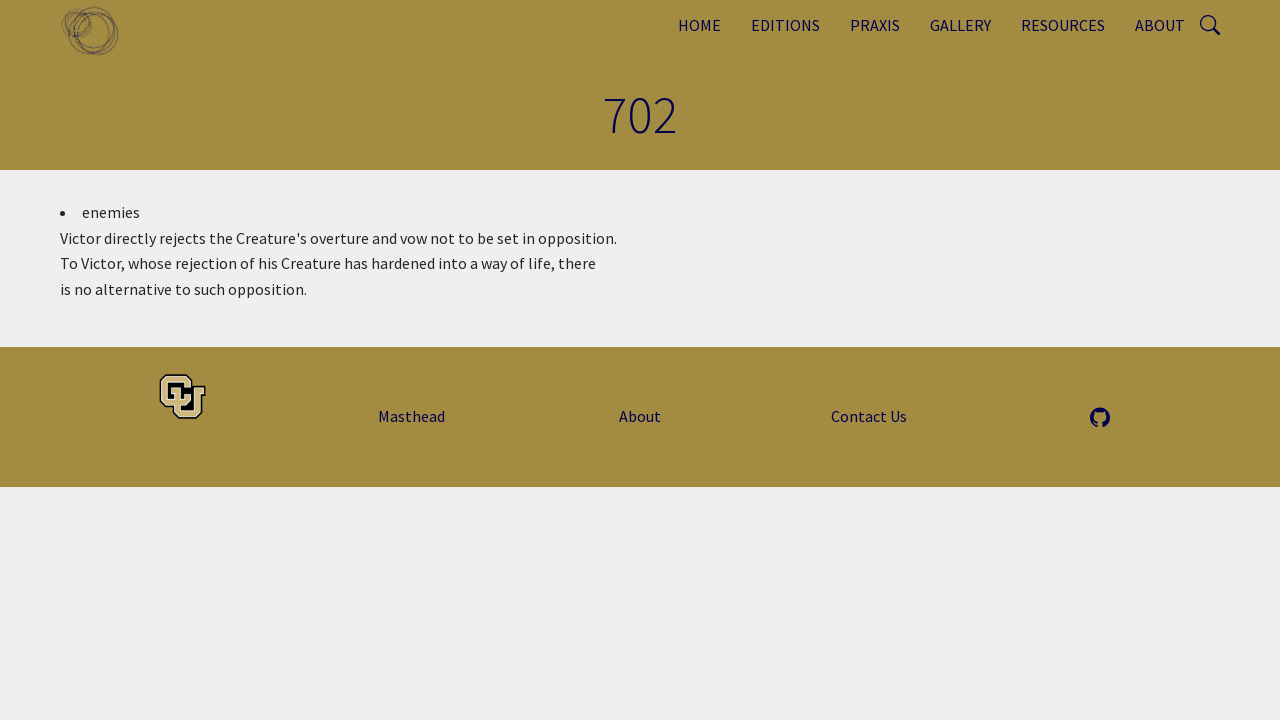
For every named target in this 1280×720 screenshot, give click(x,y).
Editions (785, 25)
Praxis (875, 25)
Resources (1063, 25)
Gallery (960, 25)
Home (699, 25)
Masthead (411, 416)
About (1160, 25)
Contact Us (869, 416)
